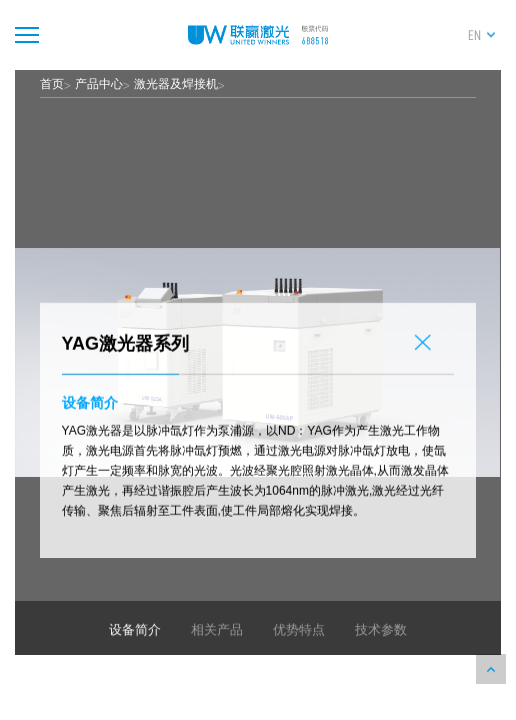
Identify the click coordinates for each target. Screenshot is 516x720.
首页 (52, 84)
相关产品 (217, 650)
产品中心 (99, 84)
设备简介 (135, 650)
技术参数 (381, 650)
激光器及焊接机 (176, 84)
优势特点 (299, 650)
